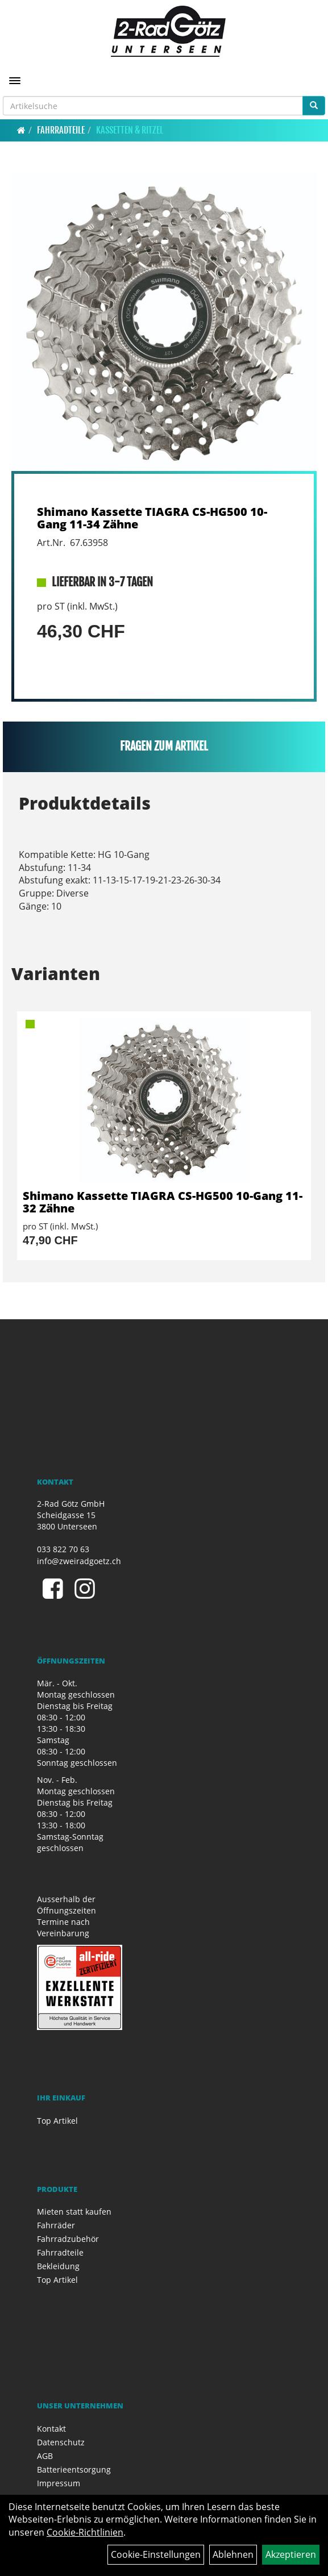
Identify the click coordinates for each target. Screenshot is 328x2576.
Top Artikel (57, 2120)
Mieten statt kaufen (74, 2211)
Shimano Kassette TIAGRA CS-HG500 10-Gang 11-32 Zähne (162, 1202)
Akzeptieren (290, 2554)
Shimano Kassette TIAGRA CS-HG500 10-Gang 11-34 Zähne (152, 518)
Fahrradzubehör (68, 2238)
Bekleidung (58, 2266)
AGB (45, 2455)
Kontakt (51, 2428)
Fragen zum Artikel (164, 746)
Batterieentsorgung (74, 2469)
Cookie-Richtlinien (85, 2532)
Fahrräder (56, 2225)
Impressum (58, 2483)
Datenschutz (61, 2442)
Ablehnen (233, 2554)
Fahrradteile (61, 130)
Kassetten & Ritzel (129, 130)
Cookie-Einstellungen (156, 2554)
